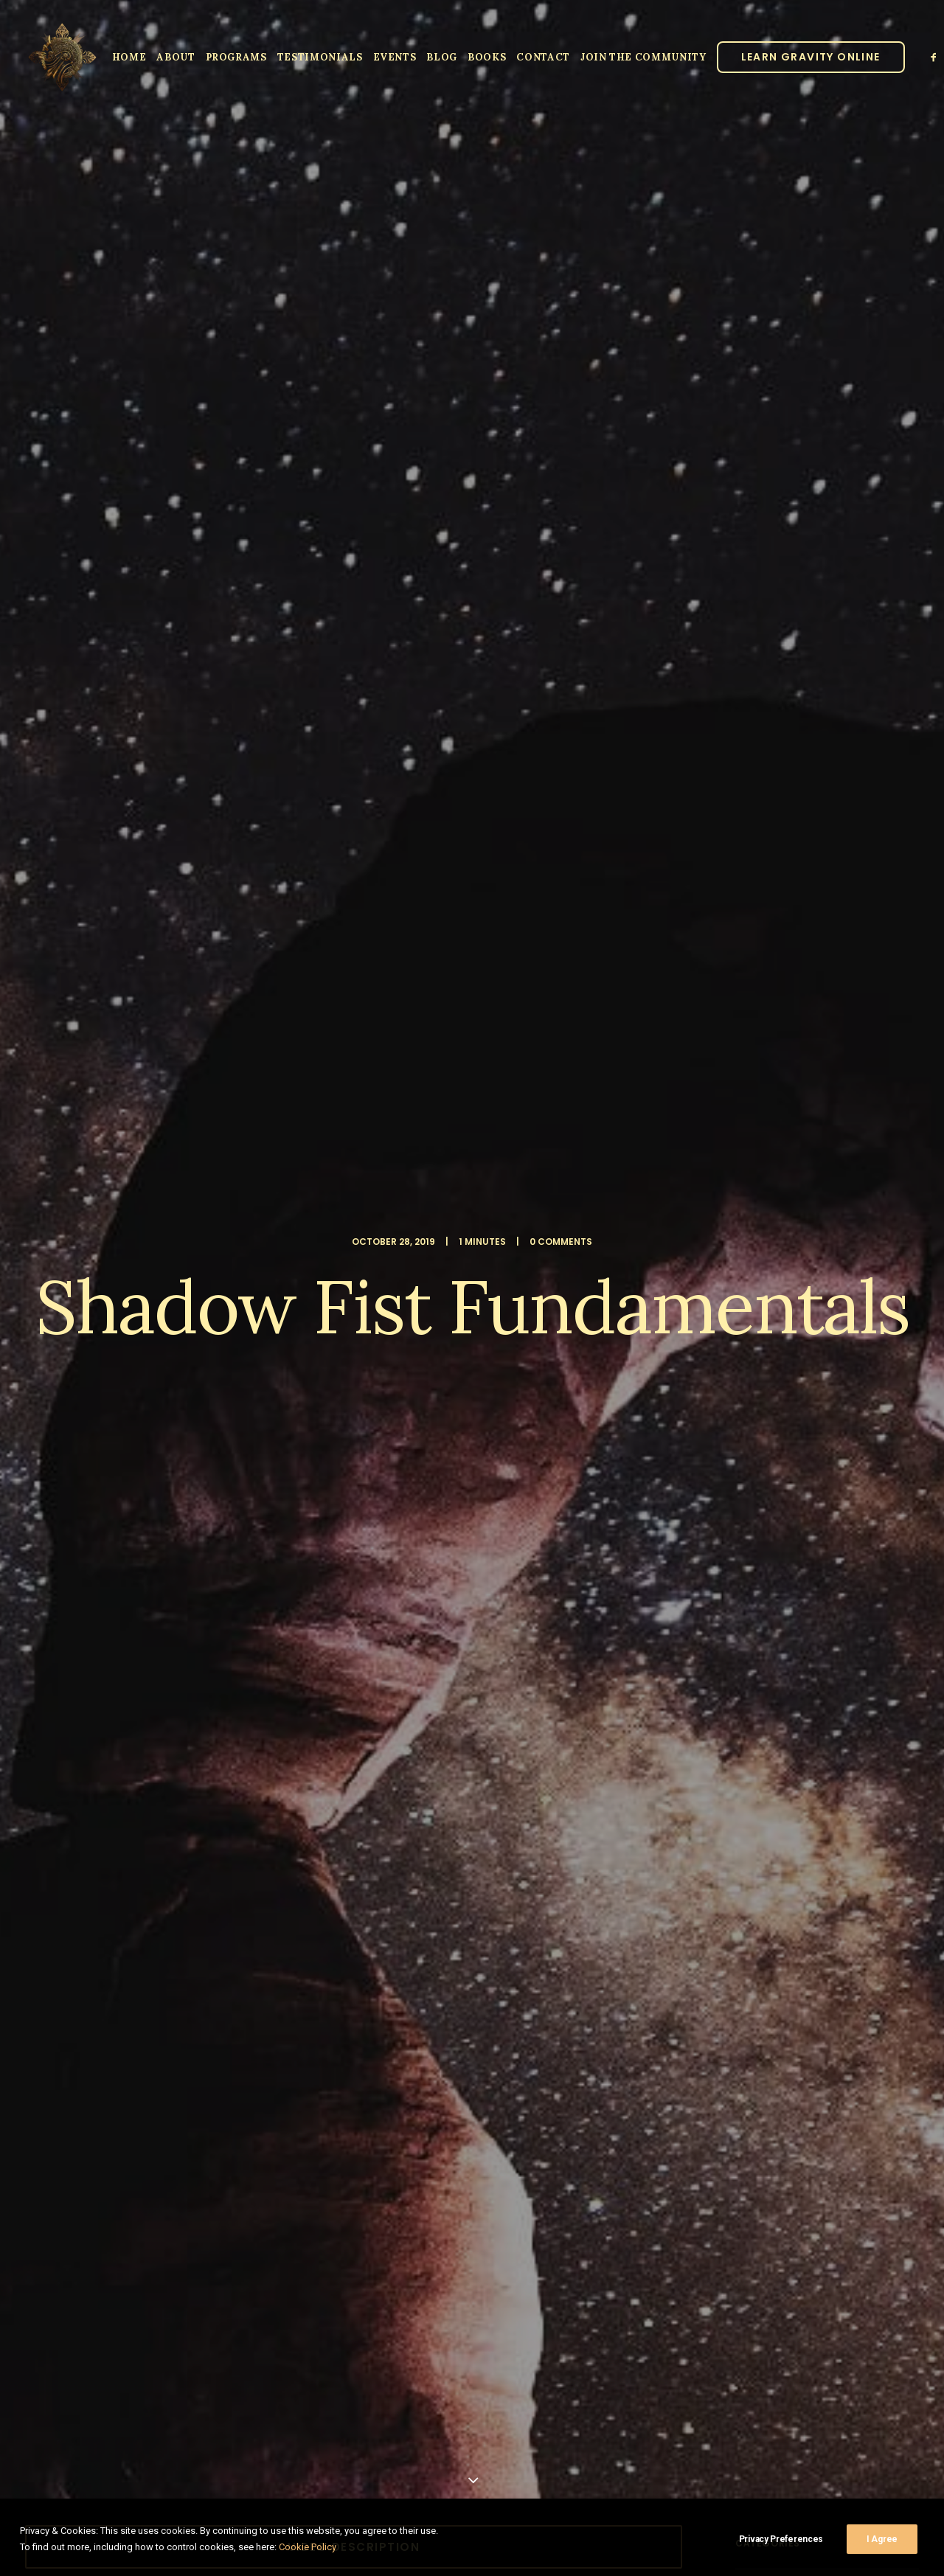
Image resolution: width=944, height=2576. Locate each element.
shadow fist (123, 1650)
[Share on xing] (411, 1739)
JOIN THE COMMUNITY (643, 57)
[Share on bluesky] (392, 1739)
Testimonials (320, 57)
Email (492, 2043)
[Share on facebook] (277, 1739)
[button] (935, 57)
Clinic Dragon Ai (581, 2487)
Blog (441, 57)
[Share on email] (431, 1739)
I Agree (882, 2539)
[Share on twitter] (296, 1739)
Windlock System (590, 915)
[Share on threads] (315, 1739)
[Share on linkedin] (354, 1739)
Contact (543, 57)
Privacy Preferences (781, 2539)
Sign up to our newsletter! (158, 2237)
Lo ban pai (53, 1650)
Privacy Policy (650, 2487)
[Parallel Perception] (62, 57)
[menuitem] (129, 57)
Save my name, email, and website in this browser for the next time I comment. (241, 2134)
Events (395, 57)
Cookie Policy (307, 2546)
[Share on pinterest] (335, 1739)
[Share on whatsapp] (373, 1739)
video (183, 1650)
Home (129, 57)
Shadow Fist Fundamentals (179, 623)
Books (487, 57)
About (175, 57)
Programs (236, 57)
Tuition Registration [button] (521, 1169)
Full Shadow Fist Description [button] (188, 1179)
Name (77, 2043)
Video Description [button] (354, 563)
